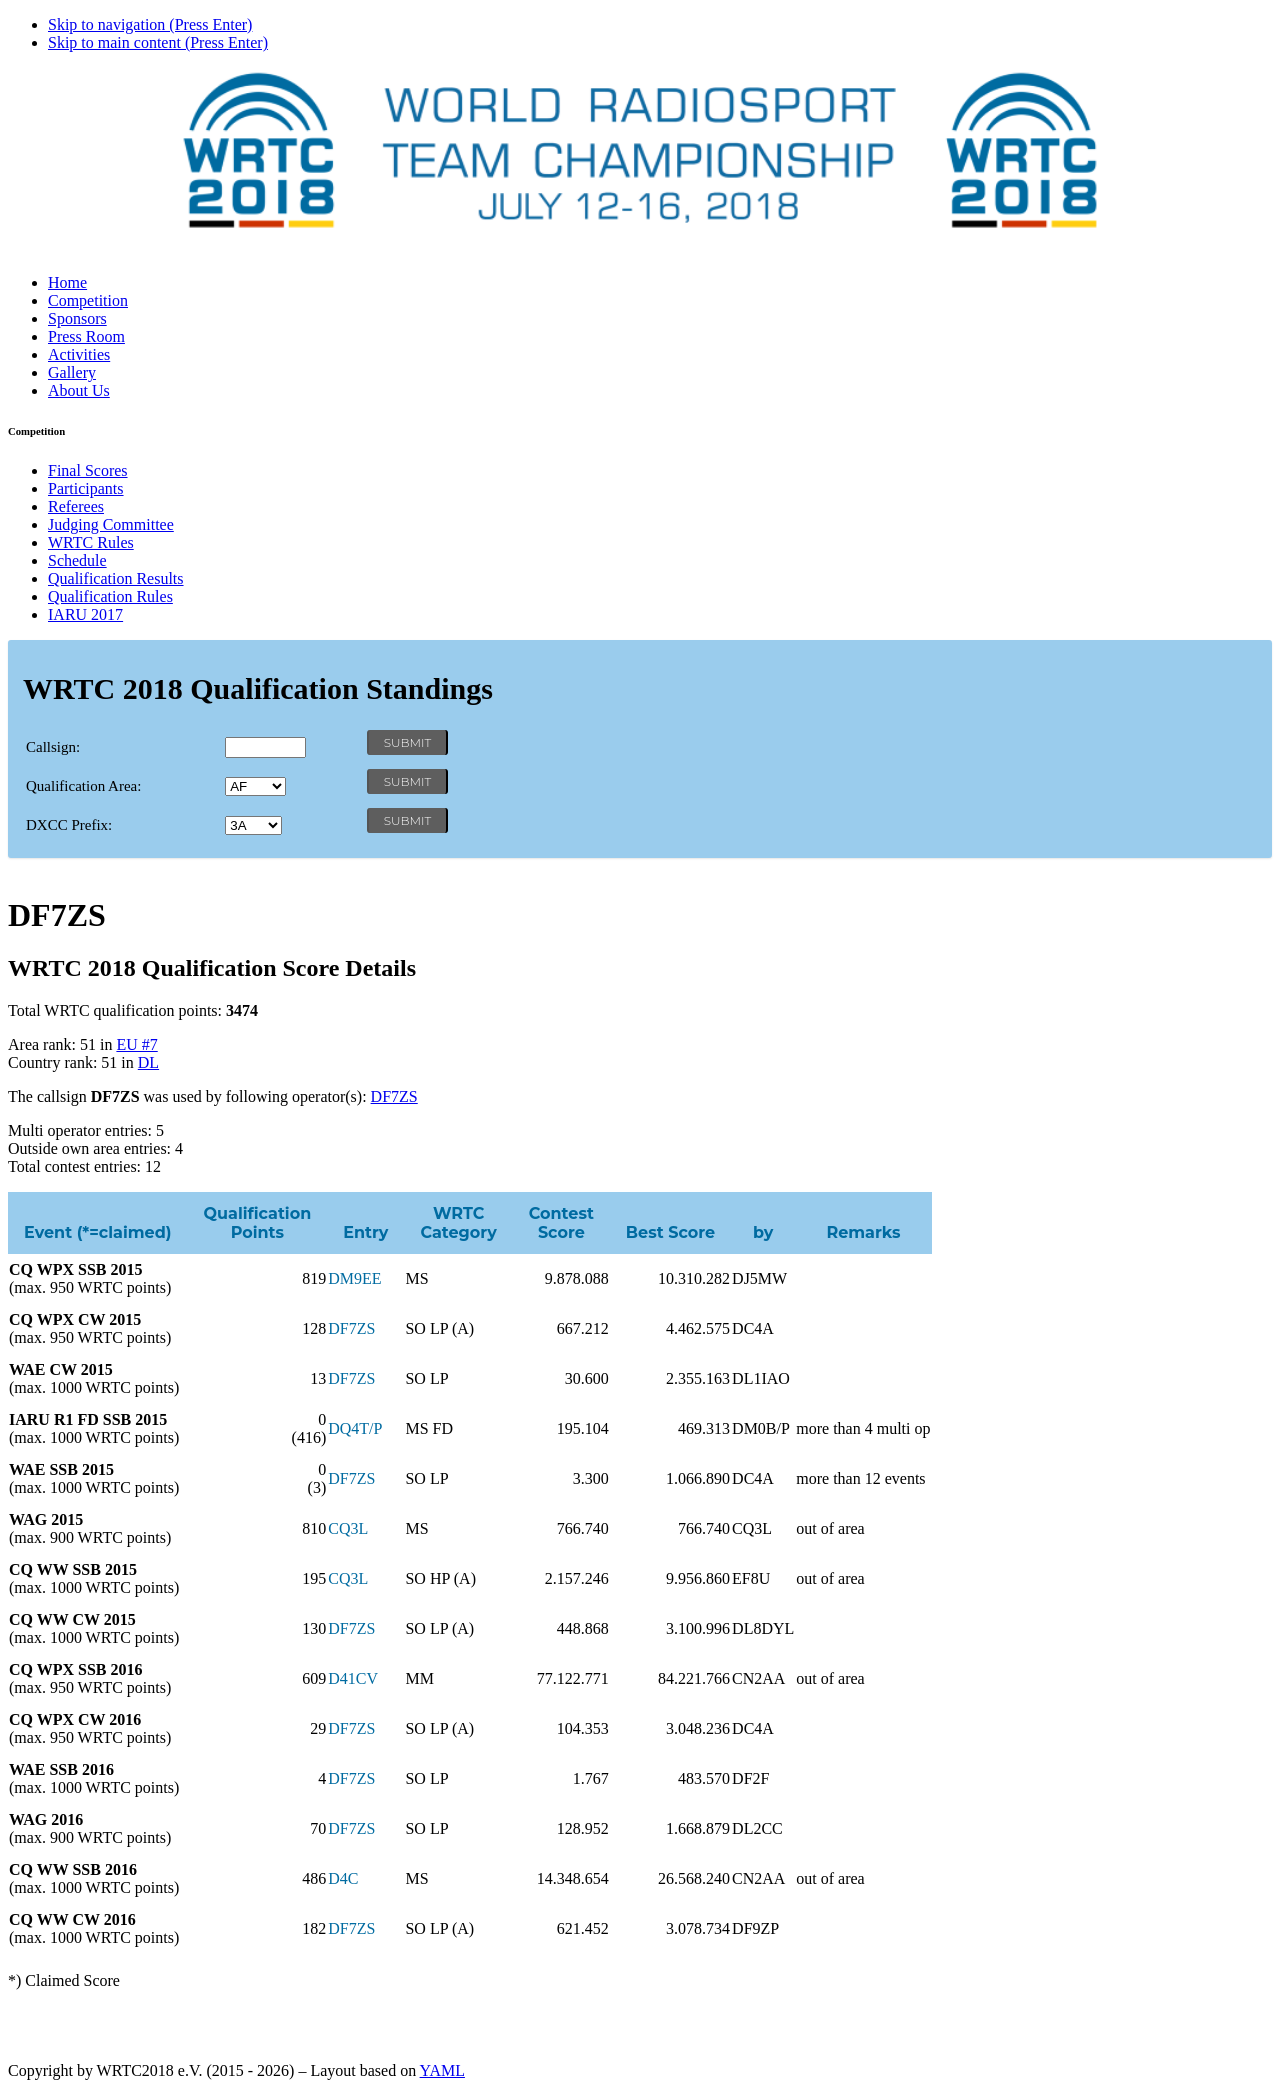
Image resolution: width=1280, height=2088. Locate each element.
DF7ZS (394, 1096)
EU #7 (136, 1044)
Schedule (77, 560)
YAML (442, 2070)
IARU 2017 (85, 614)
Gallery (72, 372)
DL (148, 1062)
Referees (76, 506)
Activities (79, 354)
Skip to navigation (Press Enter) (150, 24)
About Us (79, 390)
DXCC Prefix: (69, 825)
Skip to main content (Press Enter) (158, 42)
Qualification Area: (83, 786)
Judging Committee (111, 524)
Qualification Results (116, 578)
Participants (86, 488)
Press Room (86, 336)
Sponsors (77, 318)
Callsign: (53, 747)
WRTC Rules (91, 542)
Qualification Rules (110, 596)
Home (67, 282)
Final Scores (88, 470)
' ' (255, 786)
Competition (88, 300)
